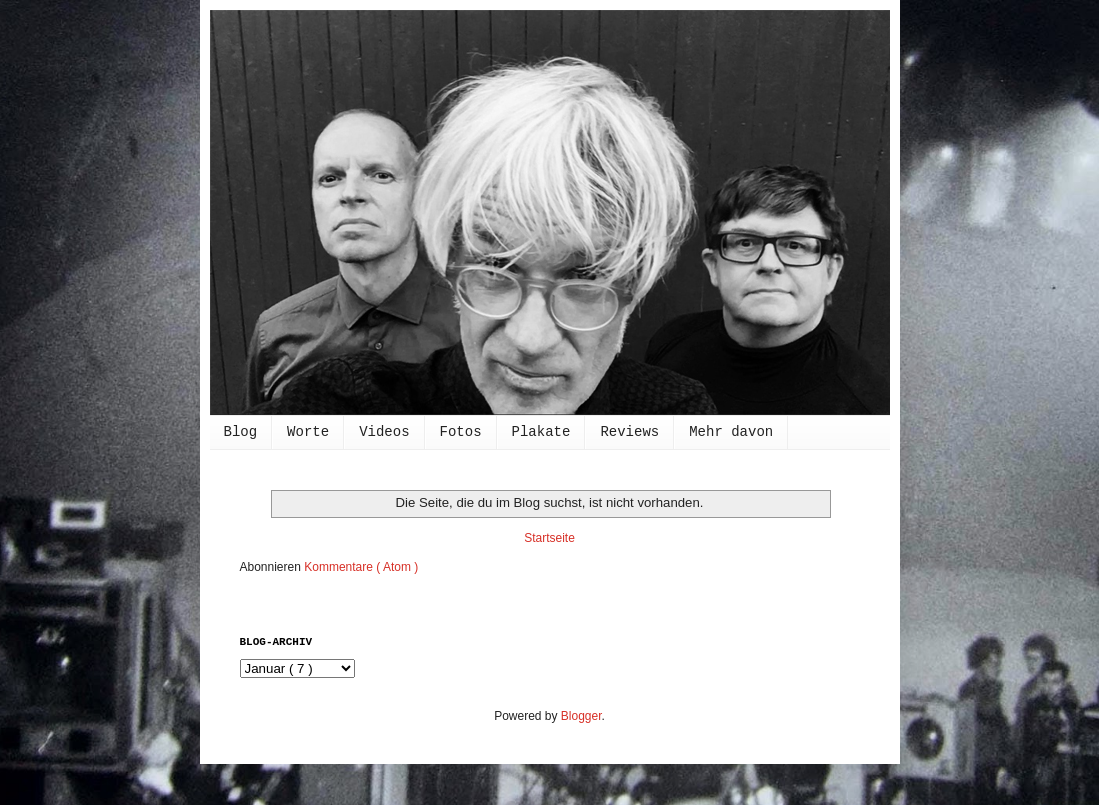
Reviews (629, 432)
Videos (384, 432)
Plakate (541, 432)
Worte (308, 432)
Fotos (461, 432)
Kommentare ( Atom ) (361, 567)
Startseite (549, 538)
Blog (241, 432)
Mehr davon (731, 432)
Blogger (581, 716)
